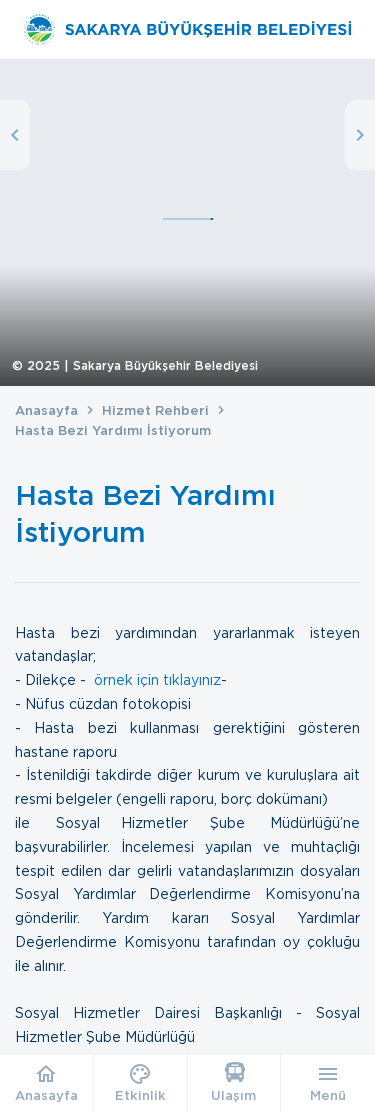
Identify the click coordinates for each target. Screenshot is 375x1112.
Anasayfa (46, 410)
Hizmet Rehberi (155, 410)
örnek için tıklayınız (157, 680)
